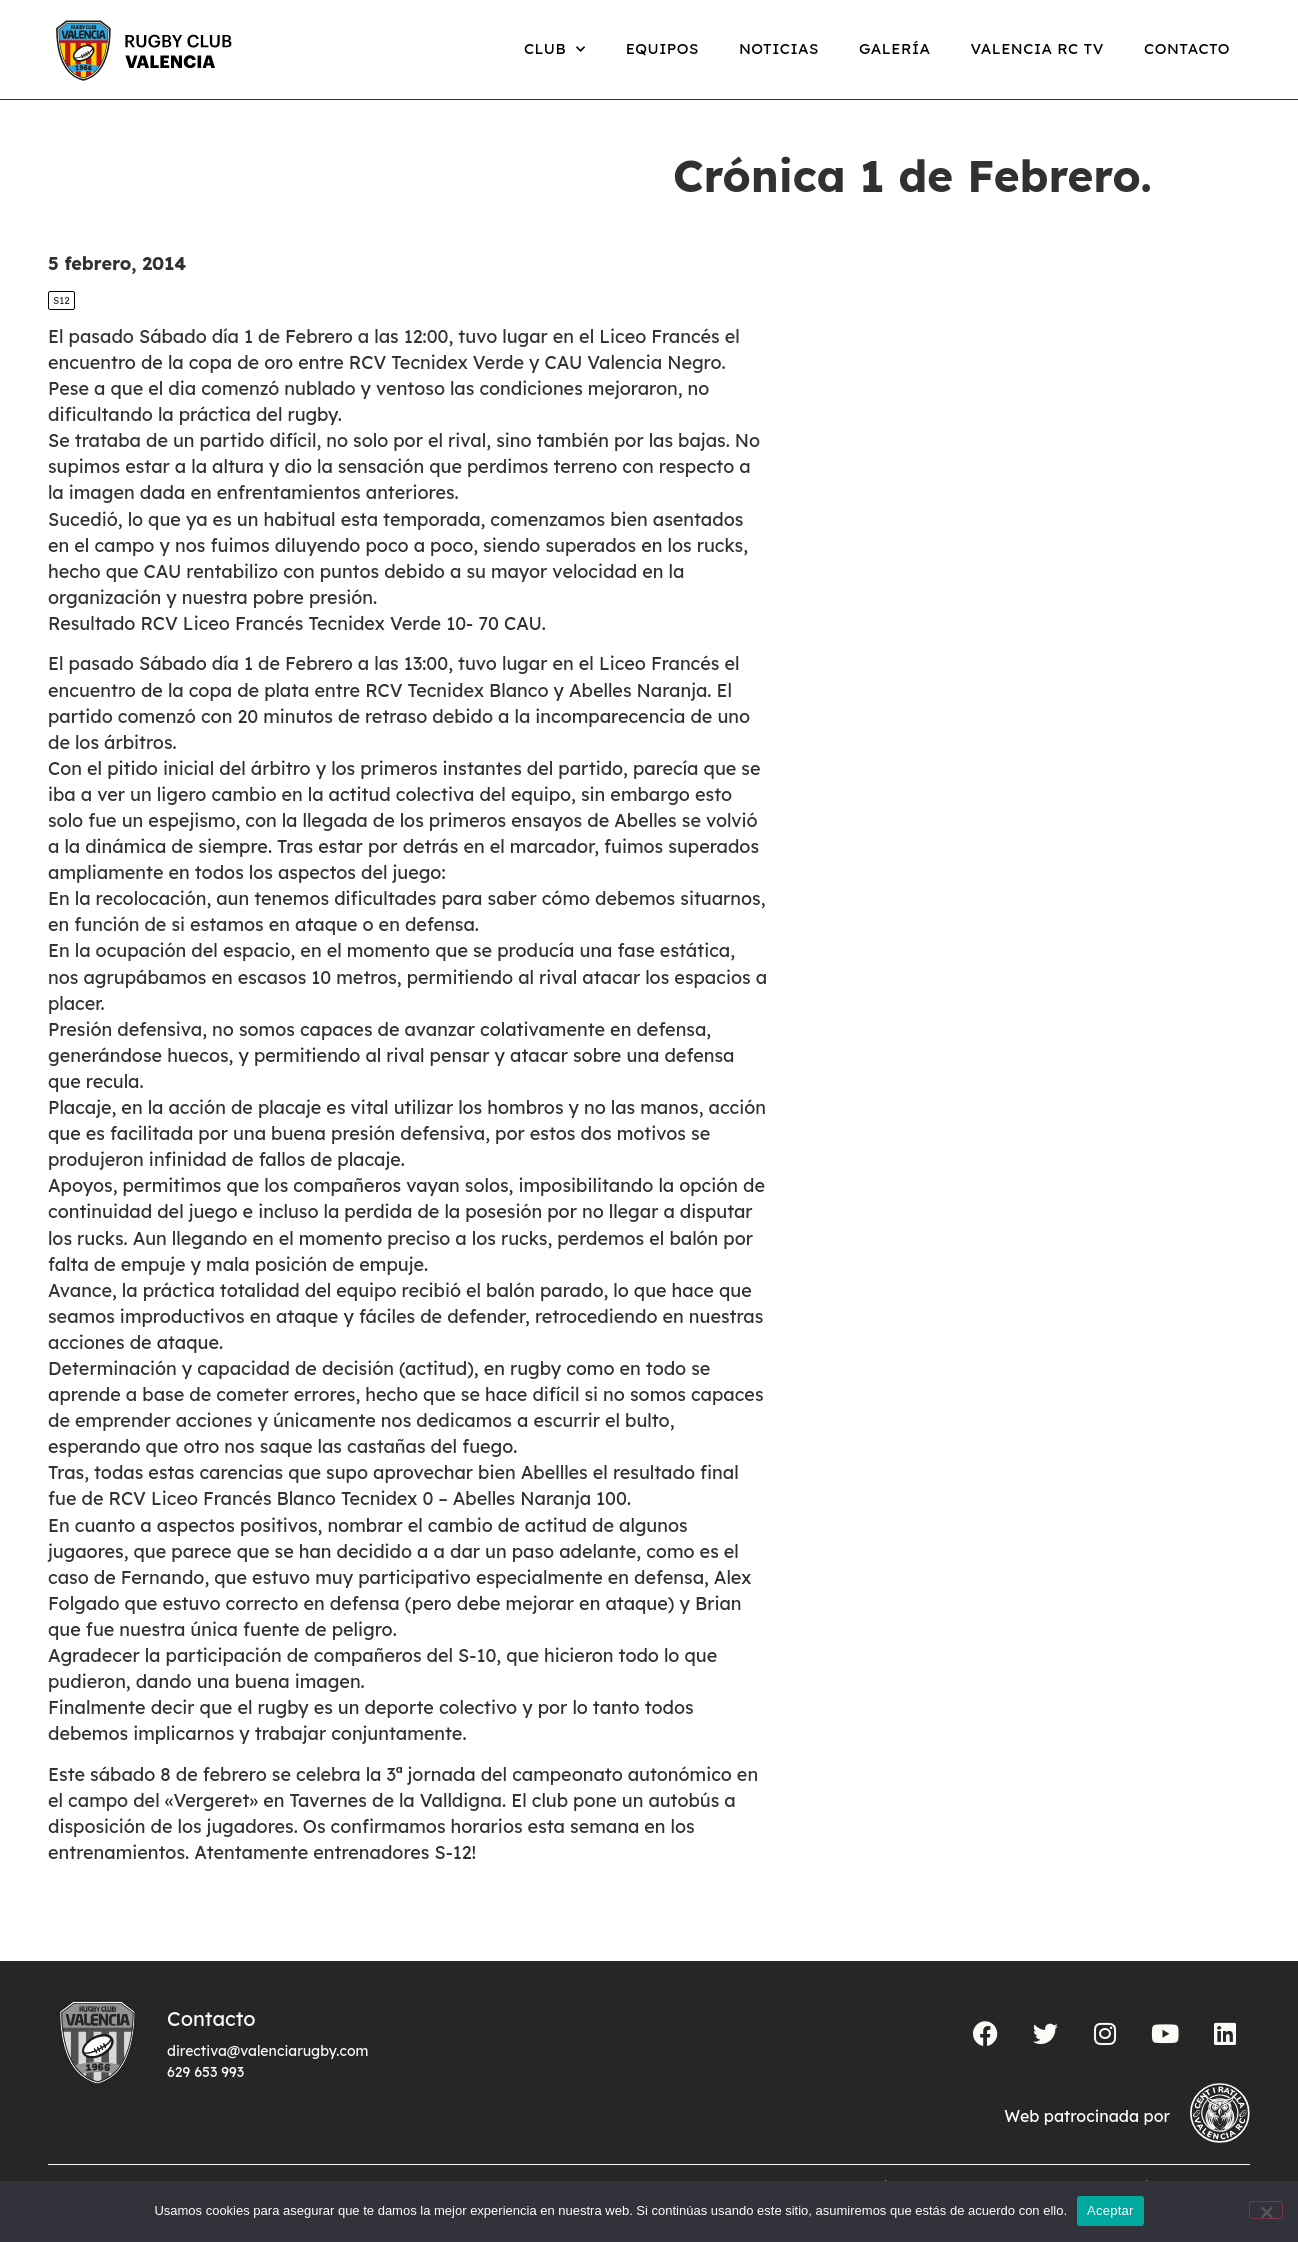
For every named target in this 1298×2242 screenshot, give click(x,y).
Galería (895, 48)
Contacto (1187, 48)
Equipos (662, 48)
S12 (61, 300)
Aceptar (1110, 2210)
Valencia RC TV (1037, 48)
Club (555, 49)
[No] (1266, 2210)
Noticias (779, 48)
